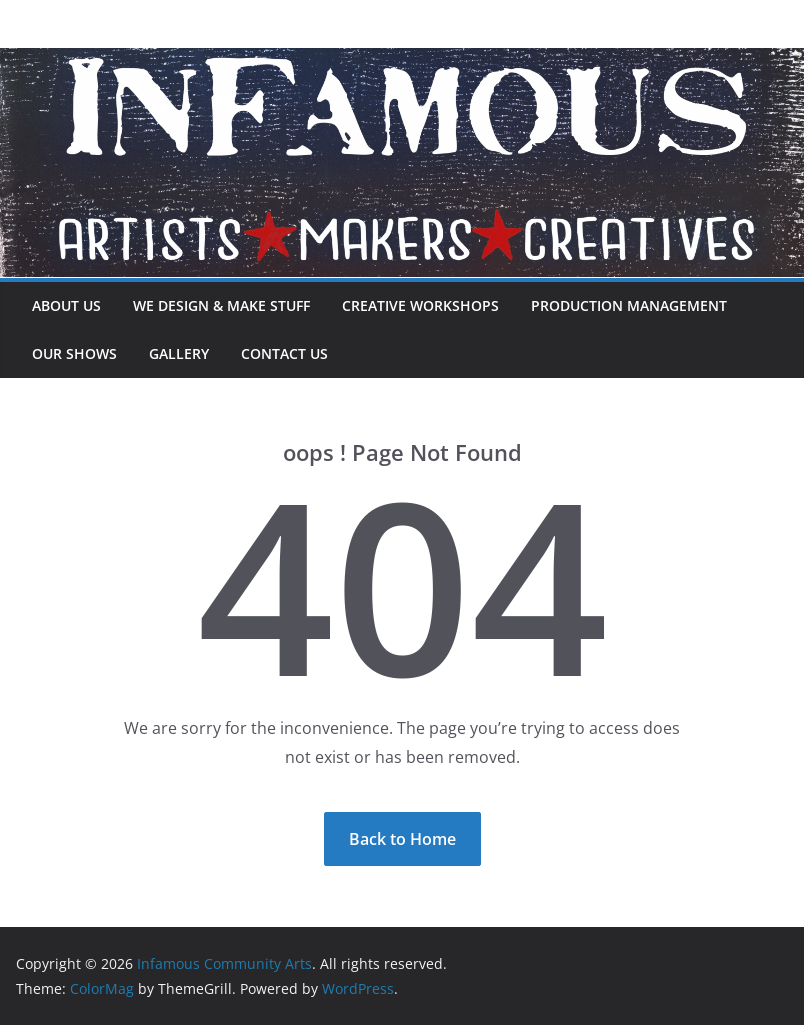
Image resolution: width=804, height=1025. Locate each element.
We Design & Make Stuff (221, 305)
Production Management (629, 305)
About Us (66, 305)
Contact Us (284, 353)
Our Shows (74, 353)
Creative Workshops (420, 305)
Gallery (179, 353)
